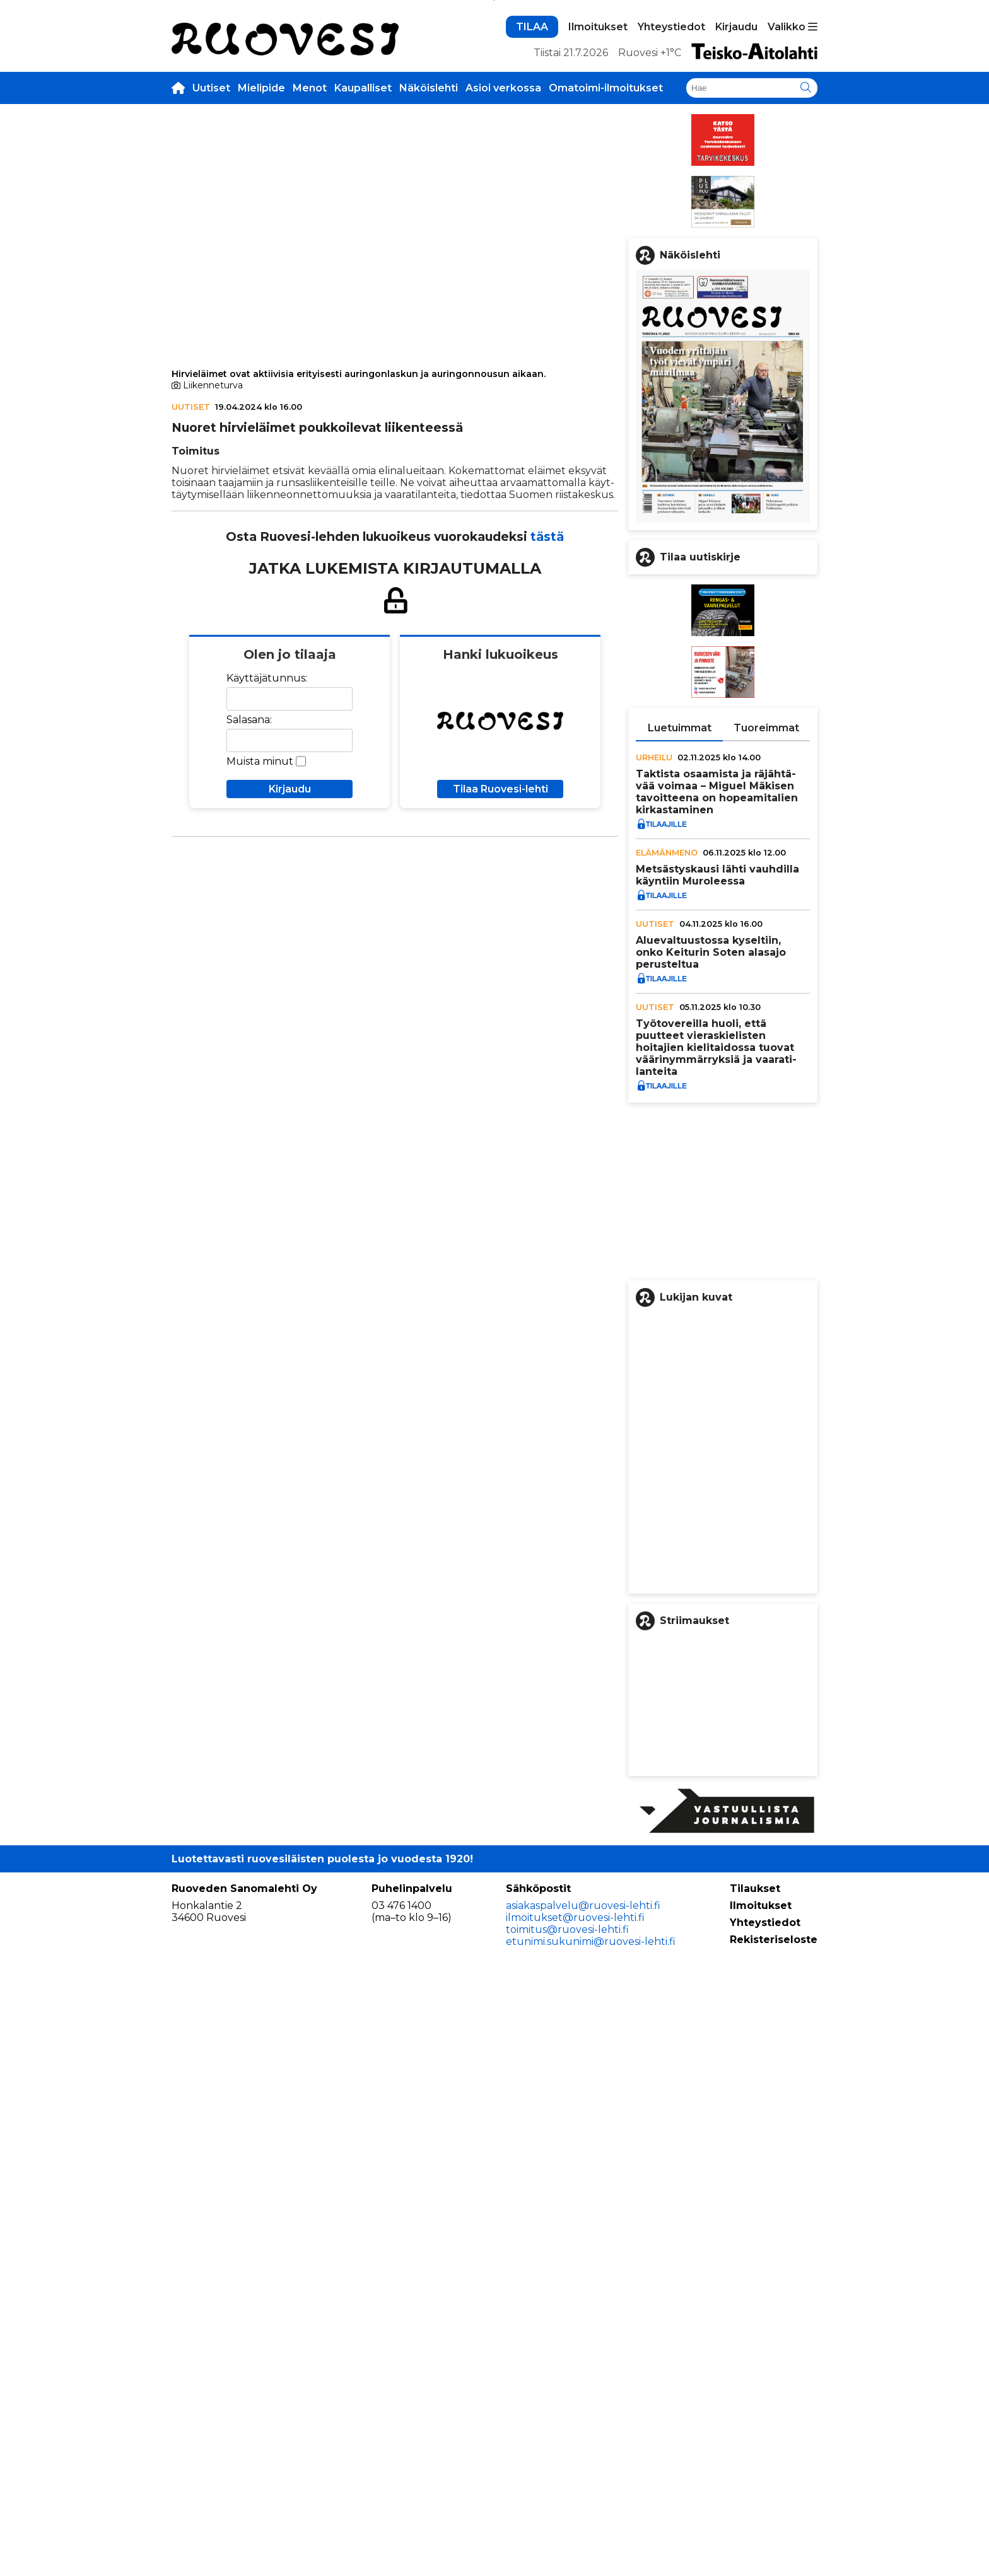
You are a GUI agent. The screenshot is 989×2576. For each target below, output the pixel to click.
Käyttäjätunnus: (266, 866)
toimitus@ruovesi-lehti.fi (567, 2529)
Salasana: (249, 908)
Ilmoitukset (598, 215)
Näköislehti (428, 276)
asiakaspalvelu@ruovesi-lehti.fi (583, 2505)
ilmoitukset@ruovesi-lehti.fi (575, 2517)
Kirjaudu (736, 215)
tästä (547, 724)
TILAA (532, 215)
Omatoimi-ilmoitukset (606, 276)
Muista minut (259, 949)
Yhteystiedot (671, 215)
